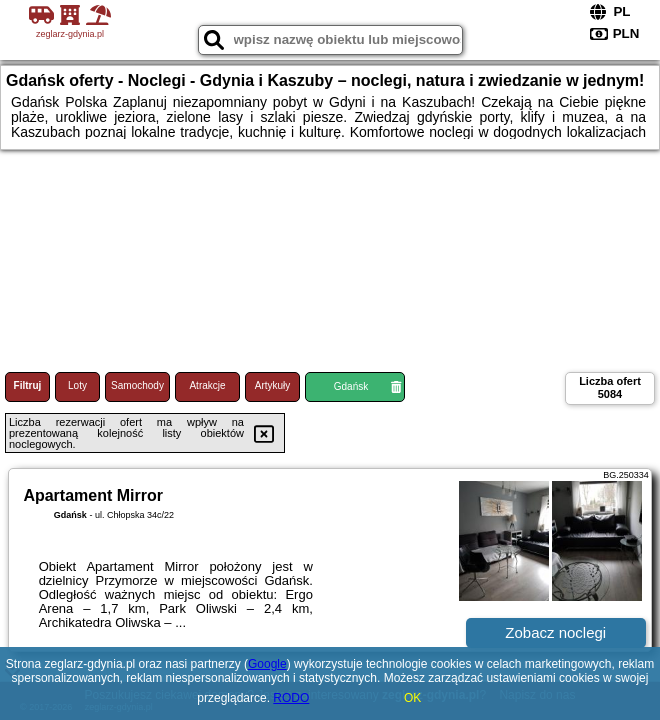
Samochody (137, 385)
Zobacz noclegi (555, 632)
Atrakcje (207, 385)
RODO (291, 698)
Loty (77, 385)
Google (267, 664)
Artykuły (273, 385)
